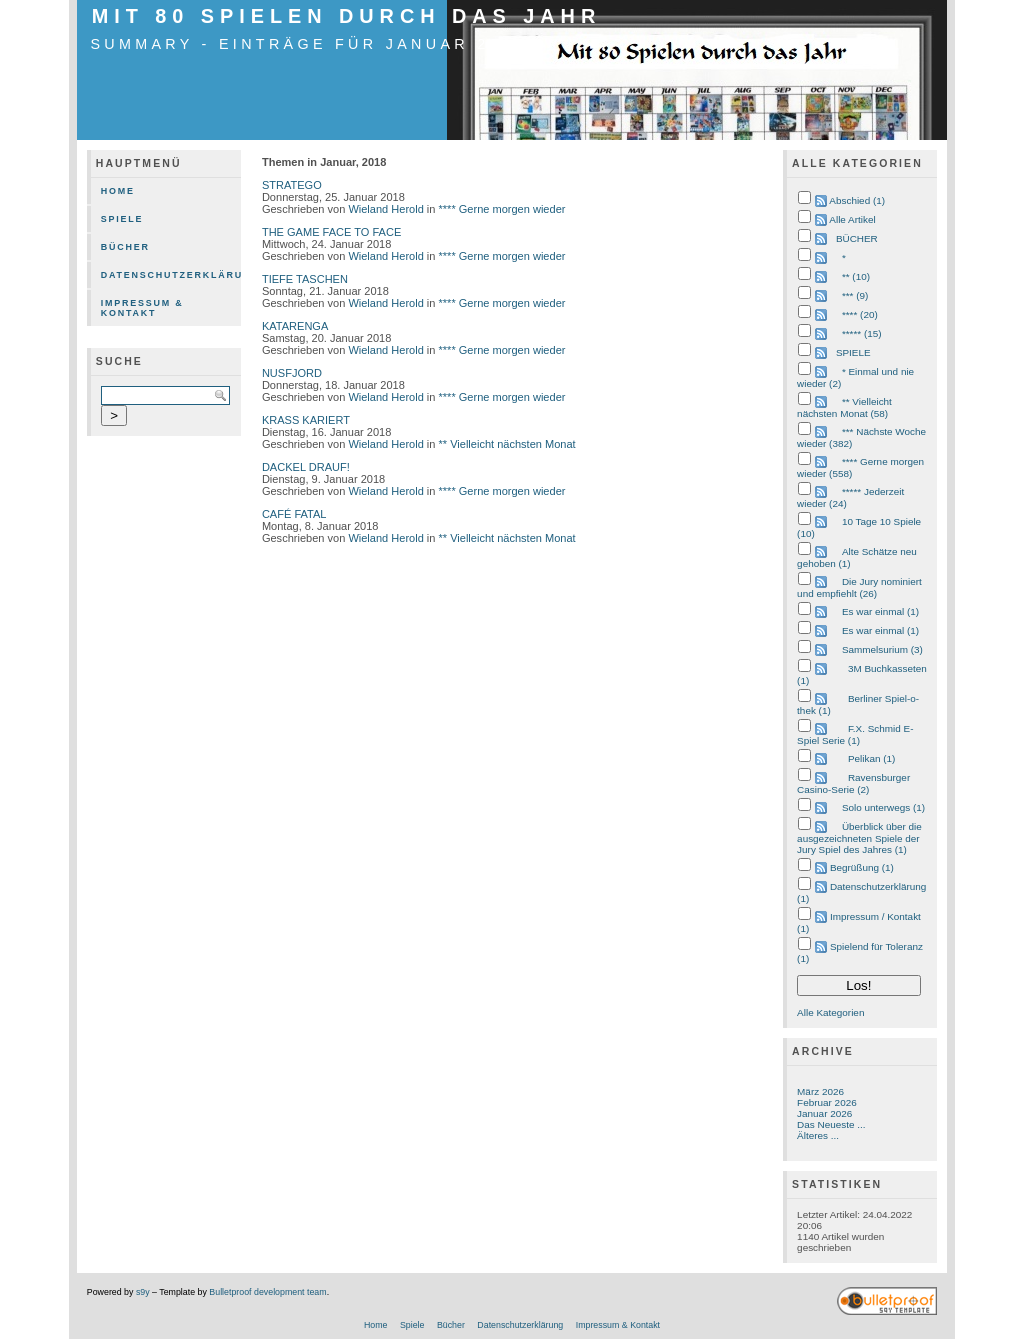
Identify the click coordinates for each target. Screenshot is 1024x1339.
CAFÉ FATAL (294, 514)
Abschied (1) (857, 200)
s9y (143, 1292)
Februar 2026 (827, 1102)
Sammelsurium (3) (882, 649)
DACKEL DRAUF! (306, 467)
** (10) (856, 276)
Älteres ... (818, 1135)
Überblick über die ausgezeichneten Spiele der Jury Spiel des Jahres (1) (859, 838)
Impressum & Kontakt (142, 308)
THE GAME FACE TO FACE (331, 232)
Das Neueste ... (831, 1124)
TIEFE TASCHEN (305, 279)
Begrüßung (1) (862, 867)
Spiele (122, 219)
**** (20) (860, 314)
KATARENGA (295, 326)
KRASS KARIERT (306, 420)
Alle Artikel (852, 219)
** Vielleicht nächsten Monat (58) (844, 407)
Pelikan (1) (871, 758)
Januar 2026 (824, 1113)
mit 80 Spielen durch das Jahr (346, 16)
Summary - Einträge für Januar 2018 (308, 44)
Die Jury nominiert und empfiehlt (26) (859, 587)
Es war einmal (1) (880, 611)
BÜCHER (857, 238)
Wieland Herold (385, 209)
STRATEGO (292, 185)
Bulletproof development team (267, 1292)
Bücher (125, 247)
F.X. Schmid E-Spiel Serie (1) (855, 734)
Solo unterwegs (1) (883, 807)
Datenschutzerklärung (171, 275)
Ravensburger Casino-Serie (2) (853, 783)
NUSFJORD (292, 373)
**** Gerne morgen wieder (502, 209)
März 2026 (820, 1091)
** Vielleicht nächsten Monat (507, 444)
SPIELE (853, 352)
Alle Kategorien (830, 1012)
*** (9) (855, 295)
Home (118, 191)
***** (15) (862, 333)
